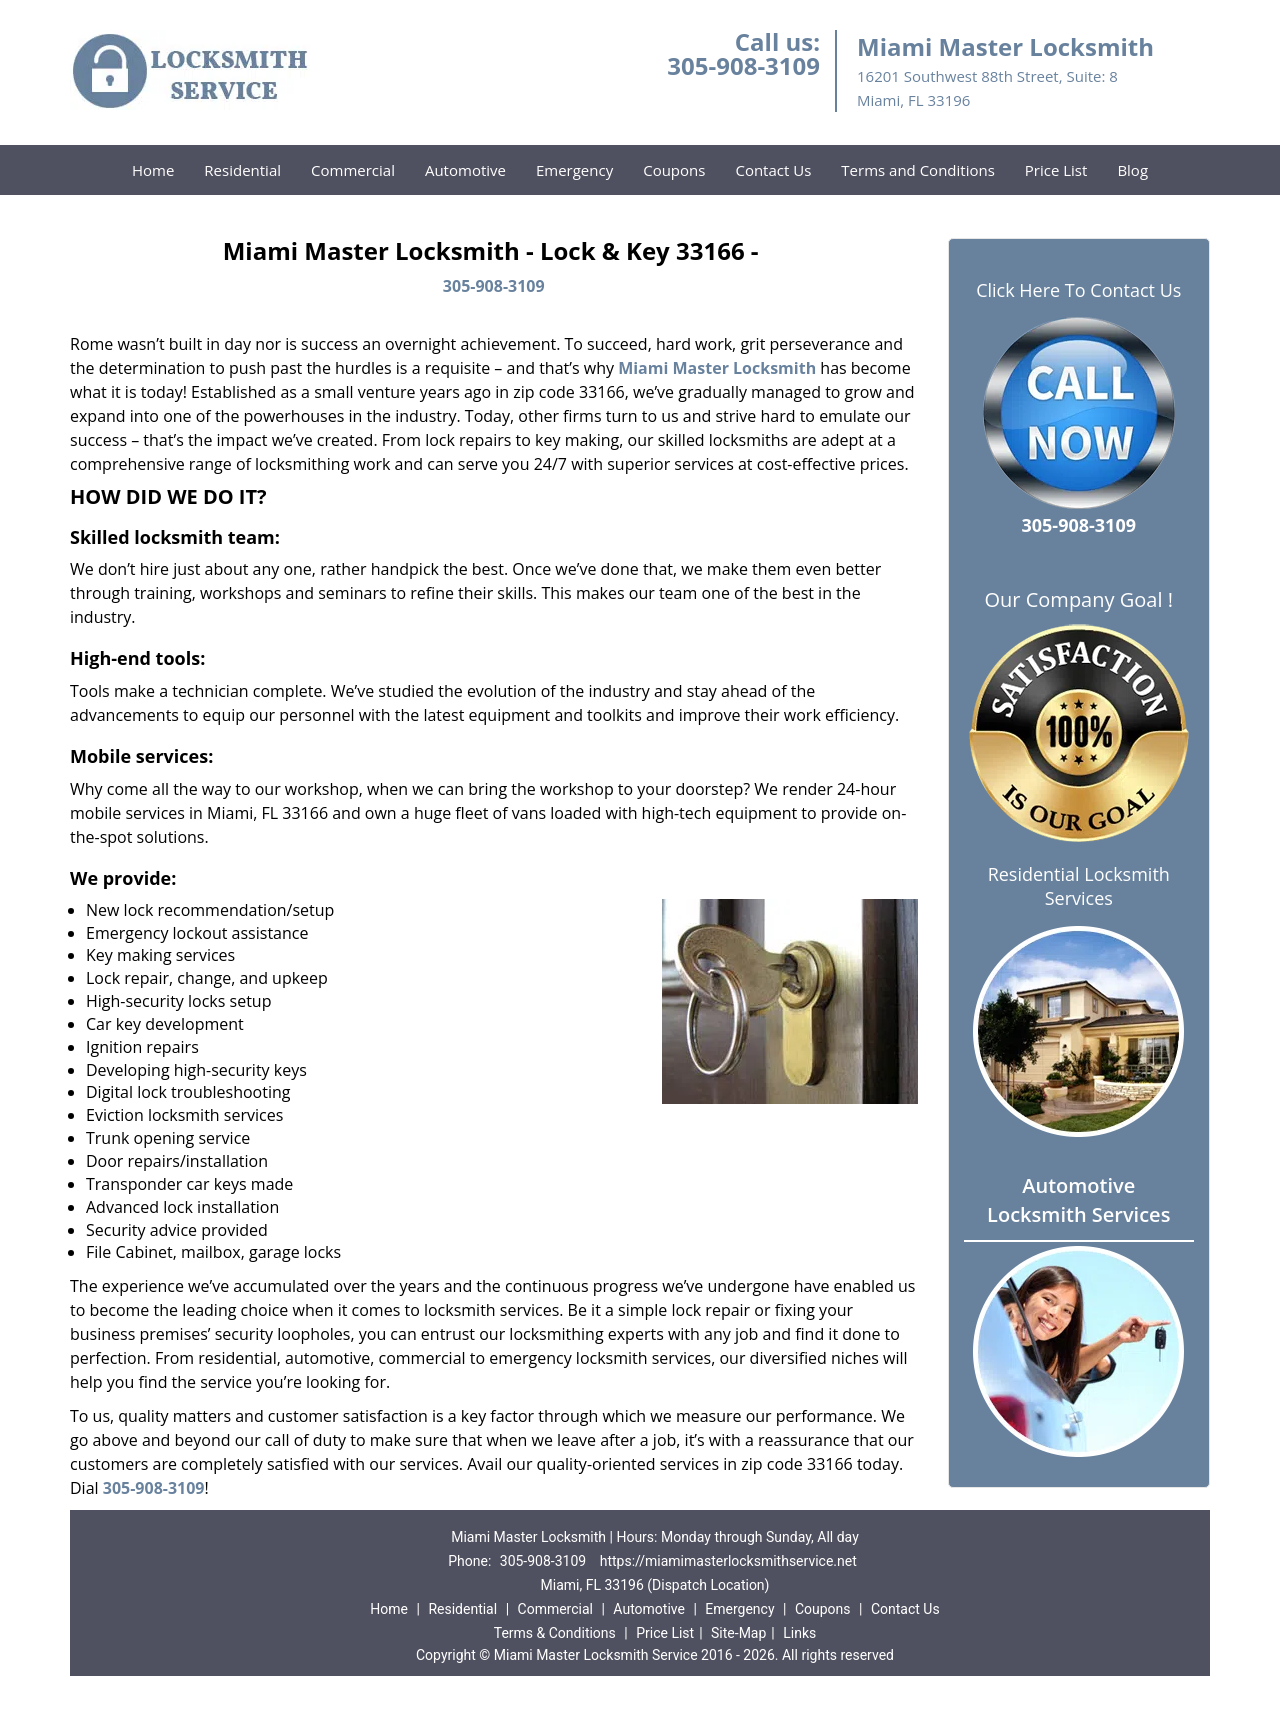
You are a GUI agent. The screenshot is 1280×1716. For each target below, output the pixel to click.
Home (153, 170)
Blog (1132, 170)
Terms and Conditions (918, 170)
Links (799, 1633)
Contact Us (773, 170)
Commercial (353, 170)
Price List (1056, 170)
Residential (242, 170)
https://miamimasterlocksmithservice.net (728, 1561)
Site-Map (738, 1633)
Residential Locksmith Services (1079, 886)
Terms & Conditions (555, 1633)
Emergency (574, 170)
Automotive (465, 170)
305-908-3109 (743, 65)
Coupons (674, 170)
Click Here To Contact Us (1078, 290)
